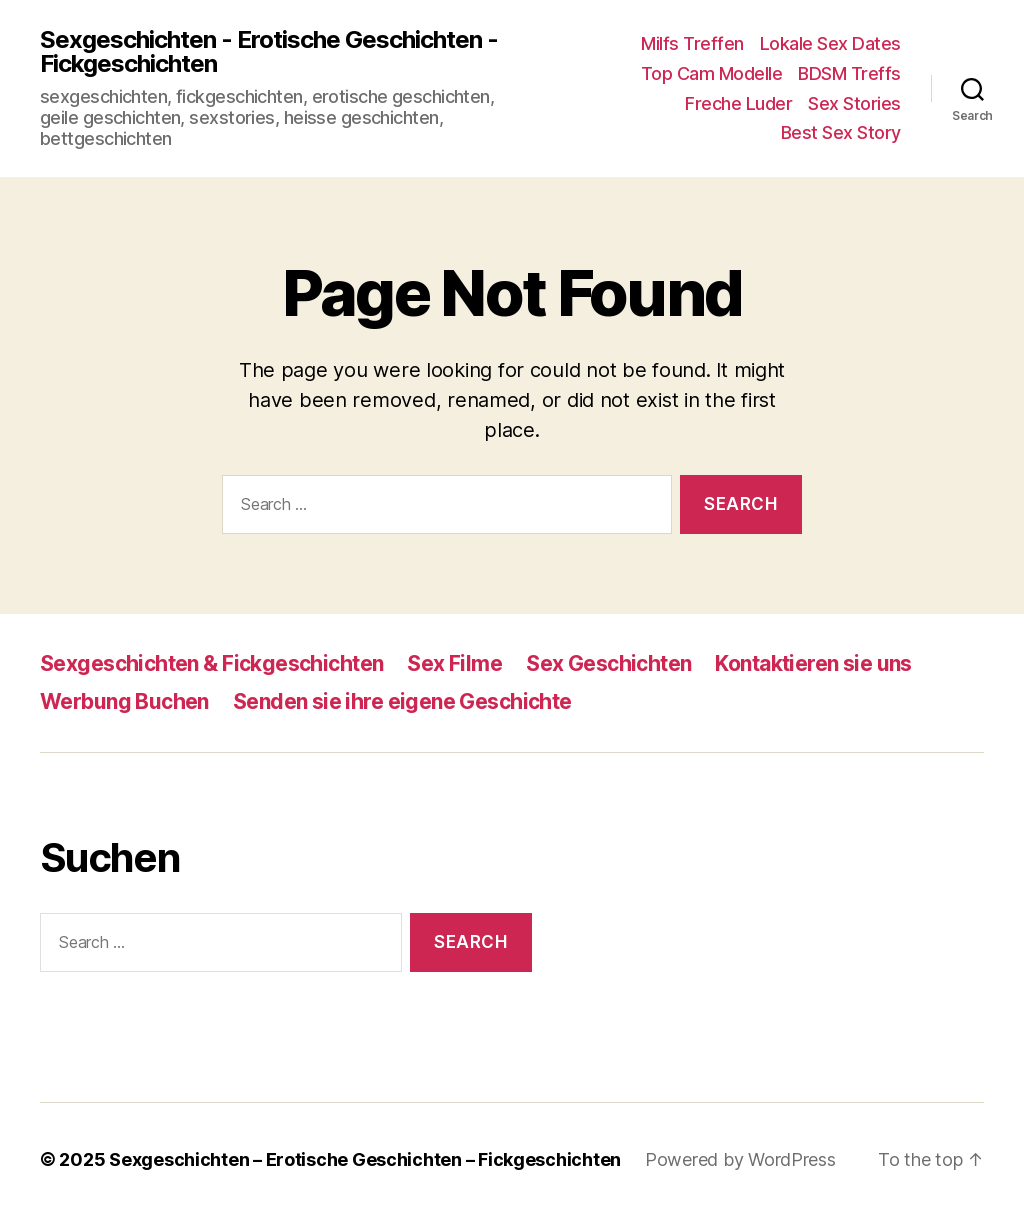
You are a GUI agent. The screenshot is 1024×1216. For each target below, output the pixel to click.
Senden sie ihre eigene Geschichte (402, 701)
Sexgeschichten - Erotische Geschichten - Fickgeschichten (269, 52)
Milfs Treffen (692, 43)
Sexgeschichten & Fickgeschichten (211, 663)
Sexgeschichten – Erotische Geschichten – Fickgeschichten (365, 1159)
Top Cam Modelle (712, 73)
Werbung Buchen (124, 701)
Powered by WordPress (740, 1159)
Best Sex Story (841, 132)
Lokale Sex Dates (830, 43)
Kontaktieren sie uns (813, 663)
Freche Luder (738, 103)
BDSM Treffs (849, 73)
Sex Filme (454, 663)
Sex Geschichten (608, 663)
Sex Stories (854, 103)
